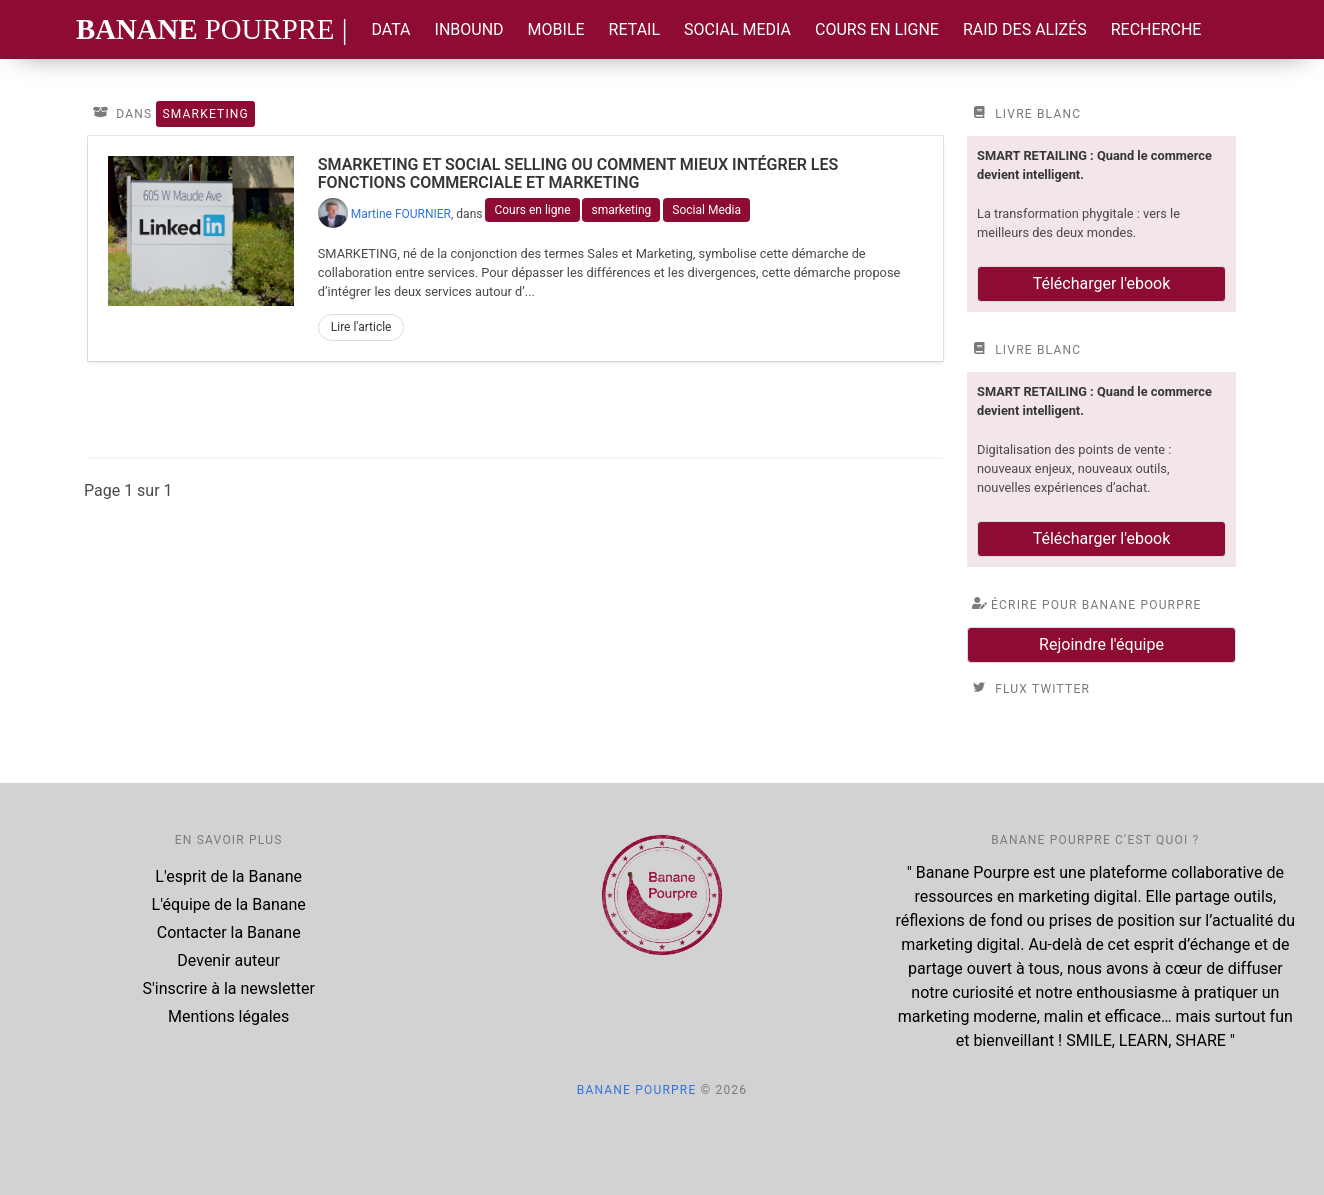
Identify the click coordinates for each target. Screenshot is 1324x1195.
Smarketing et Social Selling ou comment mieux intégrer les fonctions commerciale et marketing (578, 173)
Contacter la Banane (229, 932)
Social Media (737, 29)
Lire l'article (361, 327)
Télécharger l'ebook (1102, 283)
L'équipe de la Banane (229, 904)
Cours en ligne (877, 29)
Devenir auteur (228, 960)
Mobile (556, 29)
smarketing (621, 210)
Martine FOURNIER (401, 214)
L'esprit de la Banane (228, 876)
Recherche (1156, 29)
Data (390, 29)
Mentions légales (228, 1016)
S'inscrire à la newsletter (229, 988)
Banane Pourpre (637, 1090)
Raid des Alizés (1025, 29)
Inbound (469, 29)
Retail (634, 29)
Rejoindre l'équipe (1101, 644)
